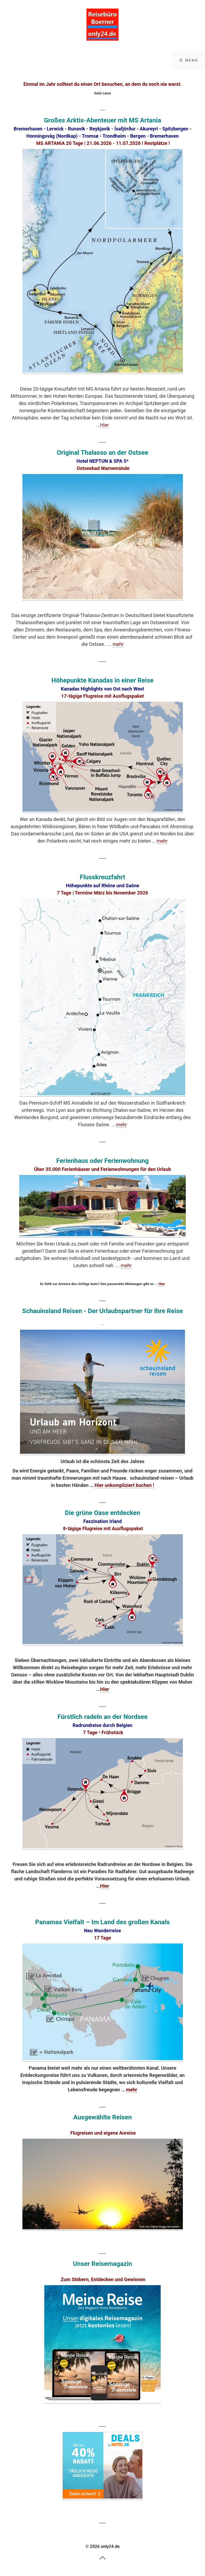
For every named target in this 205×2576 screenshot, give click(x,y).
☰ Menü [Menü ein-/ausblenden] (188, 60)
